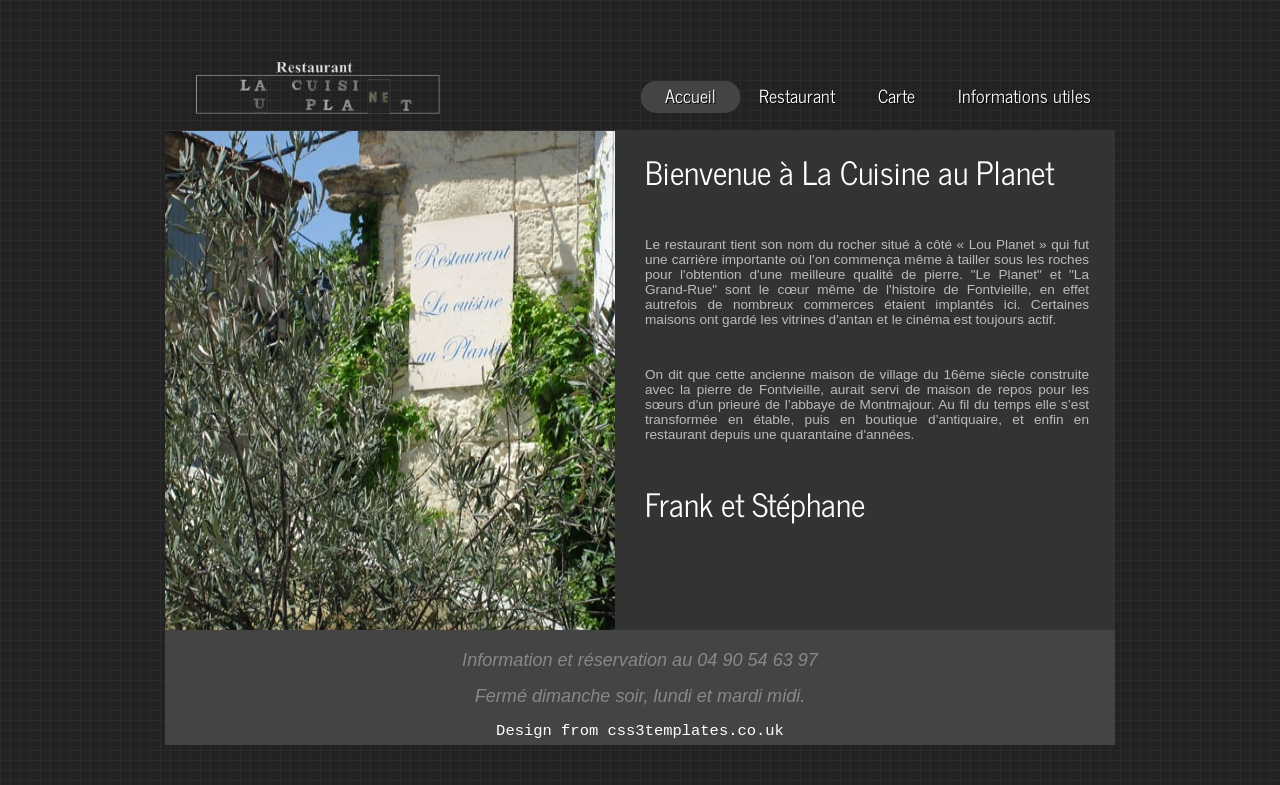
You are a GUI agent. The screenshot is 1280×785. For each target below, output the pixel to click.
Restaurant (797, 95)
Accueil (690, 95)
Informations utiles (1024, 95)
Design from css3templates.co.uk (640, 733)
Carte (896, 95)
